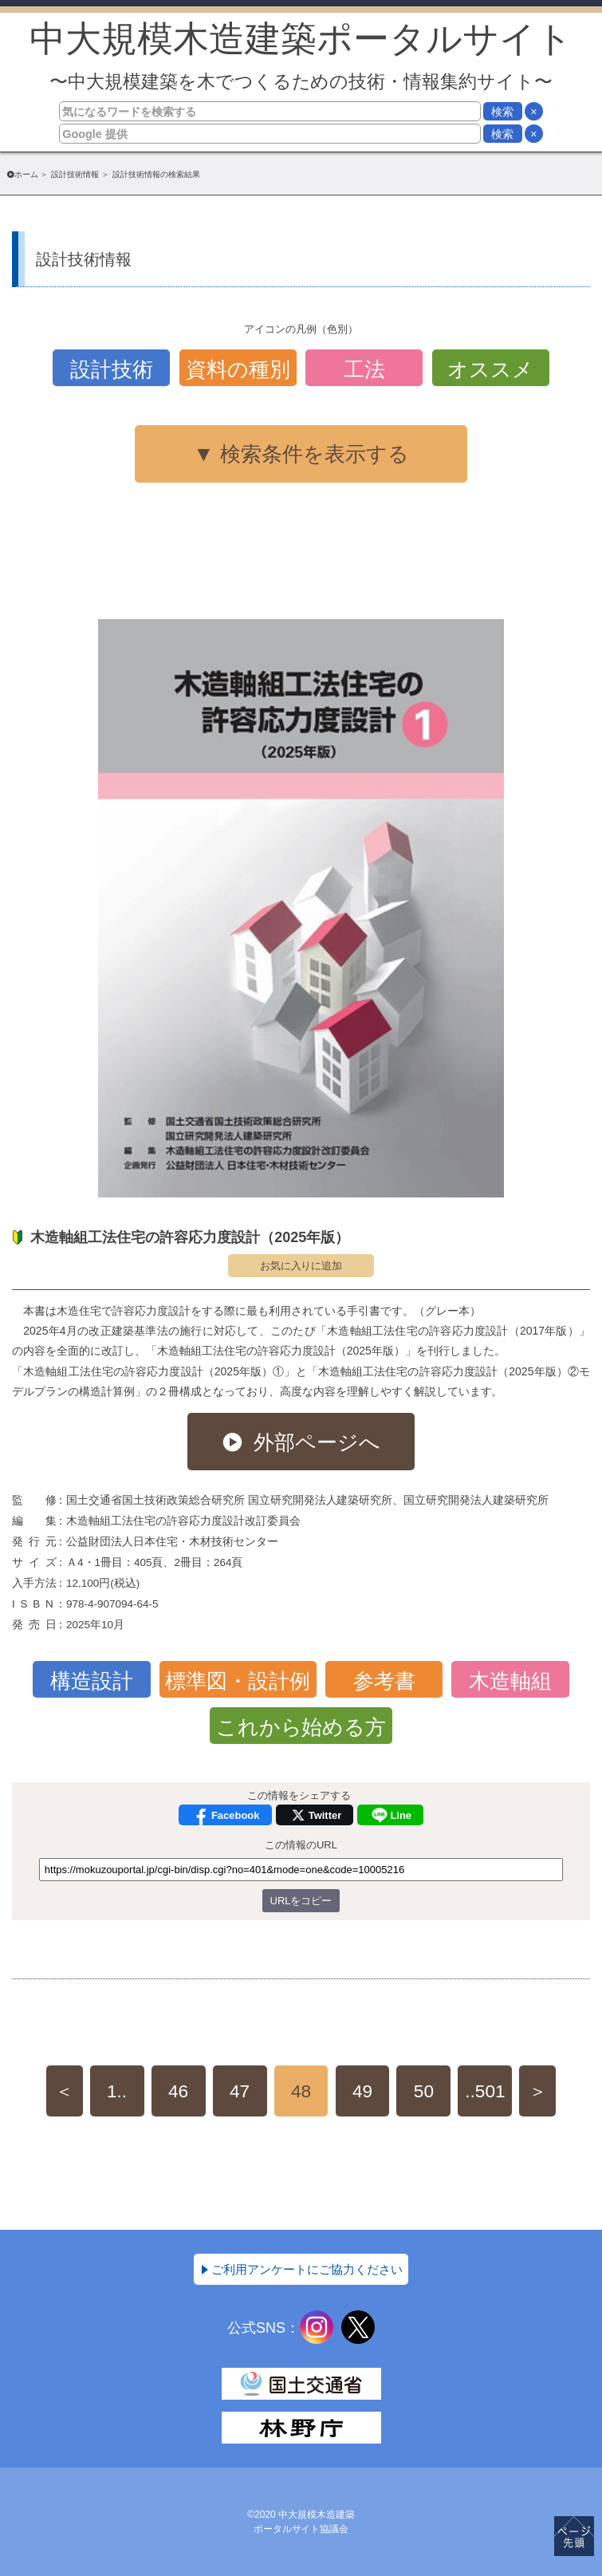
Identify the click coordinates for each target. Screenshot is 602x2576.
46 (178, 2091)
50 (424, 2091)
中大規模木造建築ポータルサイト (301, 55)
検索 (502, 111)
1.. (117, 2091)
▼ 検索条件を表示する (300, 454)
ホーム (26, 174)
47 (240, 2091)
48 (301, 2091)
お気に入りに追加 (301, 1266)
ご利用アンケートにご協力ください (307, 2269)
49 (362, 2091)
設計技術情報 (75, 174)
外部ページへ (317, 1442)
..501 (485, 2091)
